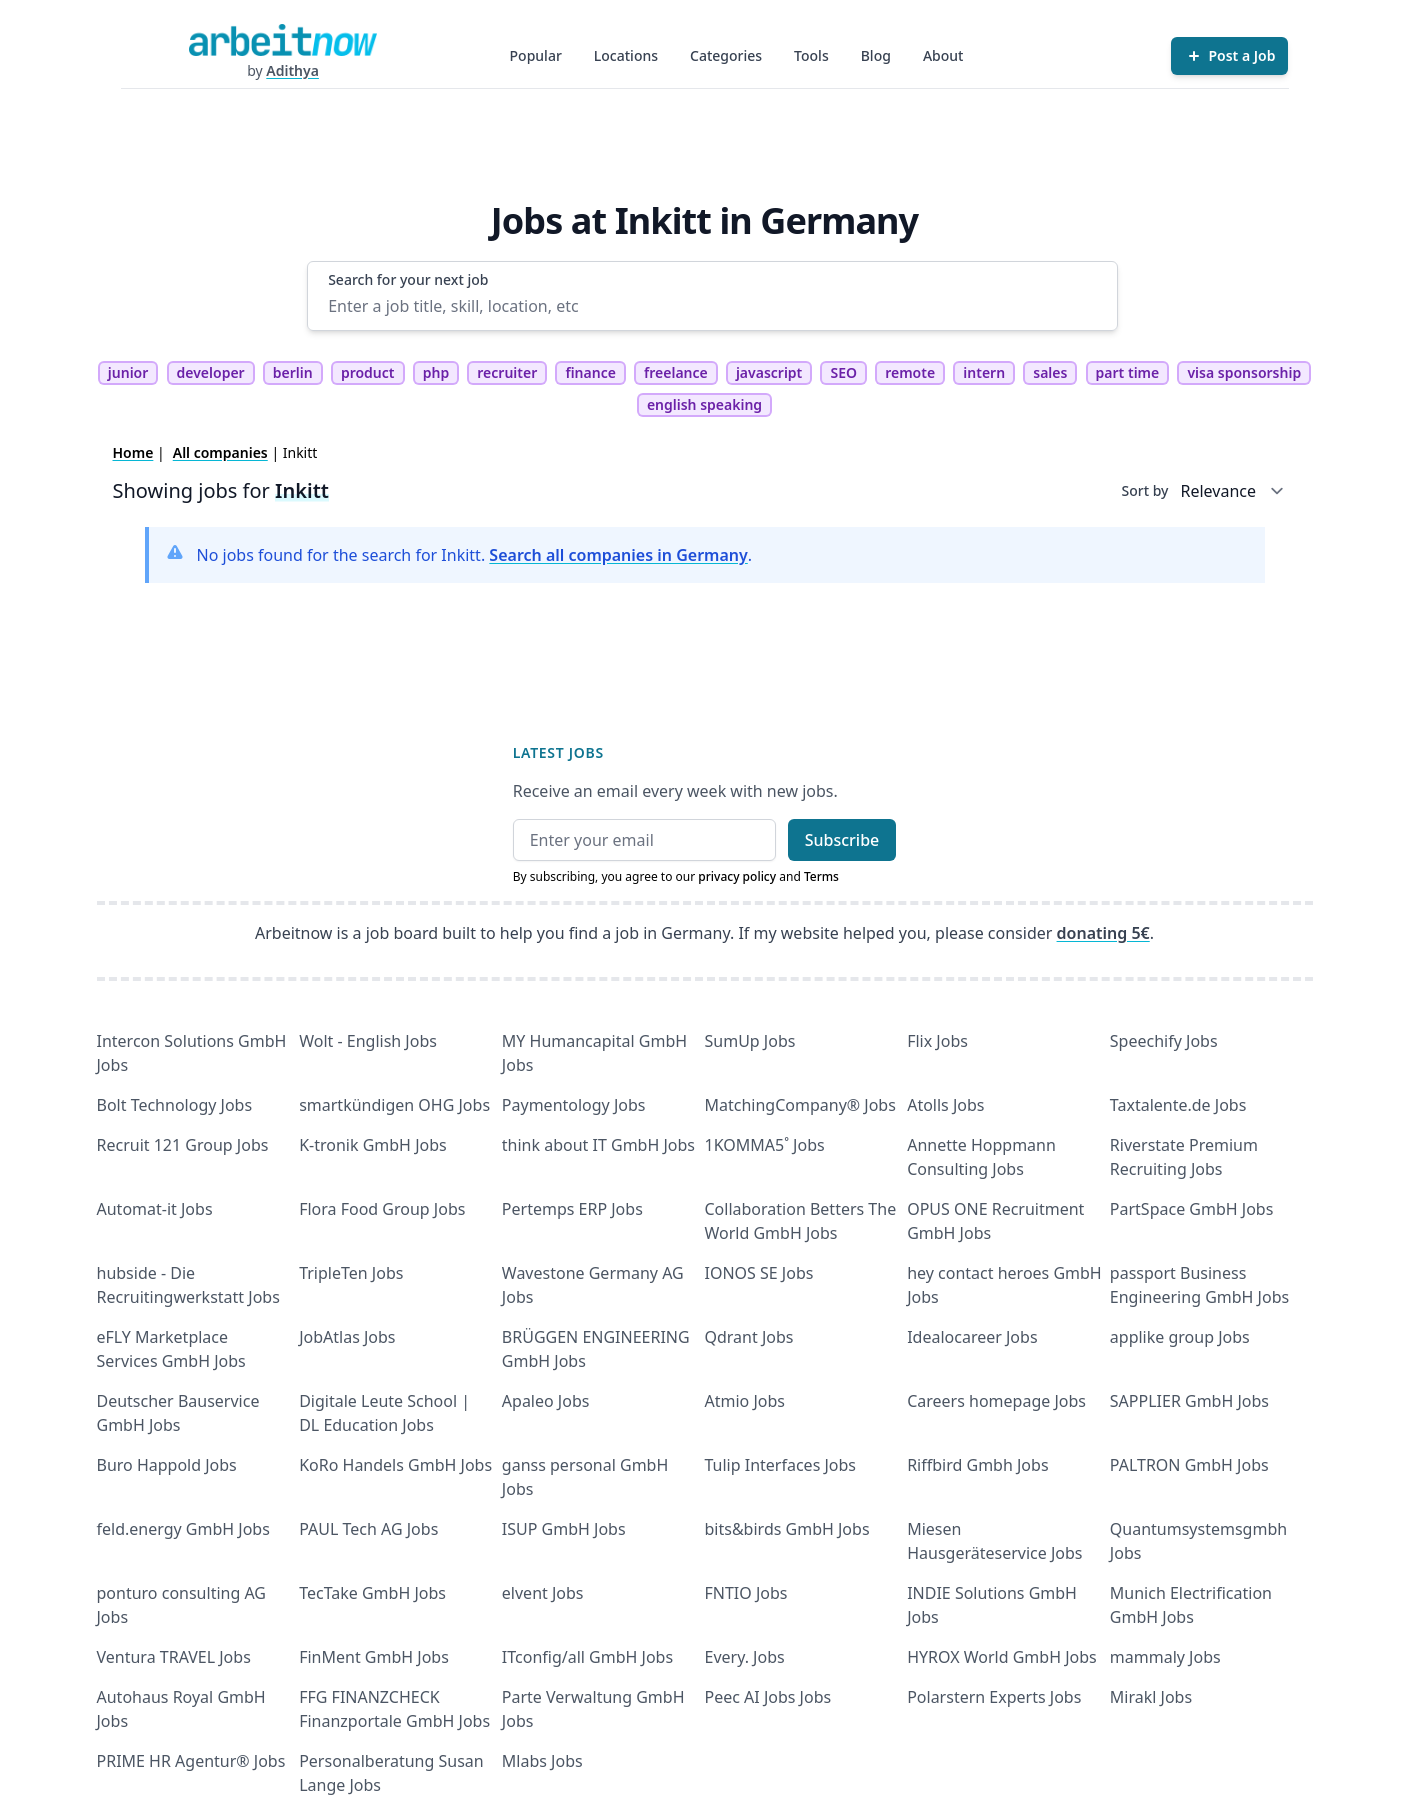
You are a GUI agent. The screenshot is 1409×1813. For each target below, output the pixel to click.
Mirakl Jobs (1151, 1697)
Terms (821, 876)
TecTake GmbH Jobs (372, 1593)
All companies (220, 452)
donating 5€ (1103, 933)
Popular (536, 55)
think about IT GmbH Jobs (598, 1145)
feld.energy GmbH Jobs (183, 1529)
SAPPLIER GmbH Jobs (1189, 1401)
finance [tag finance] (590, 372)
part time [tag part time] (1128, 372)
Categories (726, 55)
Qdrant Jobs (749, 1337)
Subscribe (842, 840)
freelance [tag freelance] (676, 372)
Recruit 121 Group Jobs (183, 1145)
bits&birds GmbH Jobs (787, 1529)
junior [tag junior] (128, 372)
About (943, 55)
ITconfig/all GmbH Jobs (587, 1657)
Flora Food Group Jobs (382, 1209)
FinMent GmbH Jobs (374, 1657)
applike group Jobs (1180, 1337)
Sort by (1145, 490)
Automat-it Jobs (155, 1209)
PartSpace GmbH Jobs (1192, 1209)
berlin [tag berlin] (293, 372)
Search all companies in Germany (618, 555)
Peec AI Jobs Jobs (768, 1697)
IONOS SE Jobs (759, 1273)
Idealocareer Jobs (972, 1337)
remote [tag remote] (910, 372)
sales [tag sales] (1050, 372)
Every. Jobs (745, 1657)
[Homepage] (283, 40)
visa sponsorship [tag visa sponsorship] (1244, 372)
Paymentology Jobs (574, 1105)
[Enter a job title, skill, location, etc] (712, 306)
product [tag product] (368, 372)
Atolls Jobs (945, 1105)
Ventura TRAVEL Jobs (174, 1657)
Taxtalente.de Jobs (1178, 1105)
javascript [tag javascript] (769, 372)
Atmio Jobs (745, 1401)
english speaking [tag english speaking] (704, 404)
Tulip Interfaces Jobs (781, 1465)
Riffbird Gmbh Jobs (977, 1465)
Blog (876, 55)
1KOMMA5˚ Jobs (765, 1145)
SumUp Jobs (750, 1041)
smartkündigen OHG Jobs (394, 1105)
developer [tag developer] (211, 372)
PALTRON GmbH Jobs (1189, 1465)
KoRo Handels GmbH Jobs (395, 1465)
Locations (626, 55)
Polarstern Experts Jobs (994, 1697)
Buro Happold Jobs (167, 1465)
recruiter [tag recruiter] (507, 372)
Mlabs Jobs (542, 1761)
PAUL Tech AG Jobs (368, 1529)
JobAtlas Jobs (347, 1337)
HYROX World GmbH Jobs (1002, 1657)
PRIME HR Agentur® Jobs (191, 1761)
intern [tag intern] (984, 372)
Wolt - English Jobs (368, 1041)
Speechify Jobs (1164, 1041)
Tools (811, 55)
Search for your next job (408, 279)
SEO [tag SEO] (843, 372)
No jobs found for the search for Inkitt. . (475, 555)
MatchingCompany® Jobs (800, 1105)
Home (133, 452)
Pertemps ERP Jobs (572, 1209)
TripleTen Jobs (351, 1273)
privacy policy (737, 876)
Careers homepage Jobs (996, 1401)
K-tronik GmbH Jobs (373, 1145)
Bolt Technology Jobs (175, 1105)
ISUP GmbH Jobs (564, 1529)
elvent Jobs (543, 1593)
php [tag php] (436, 372)
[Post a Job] (1229, 56)
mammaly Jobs (1165, 1657)
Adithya (292, 70)
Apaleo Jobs (546, 1401)
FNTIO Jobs (746, 1593)
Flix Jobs (937, 1041)
